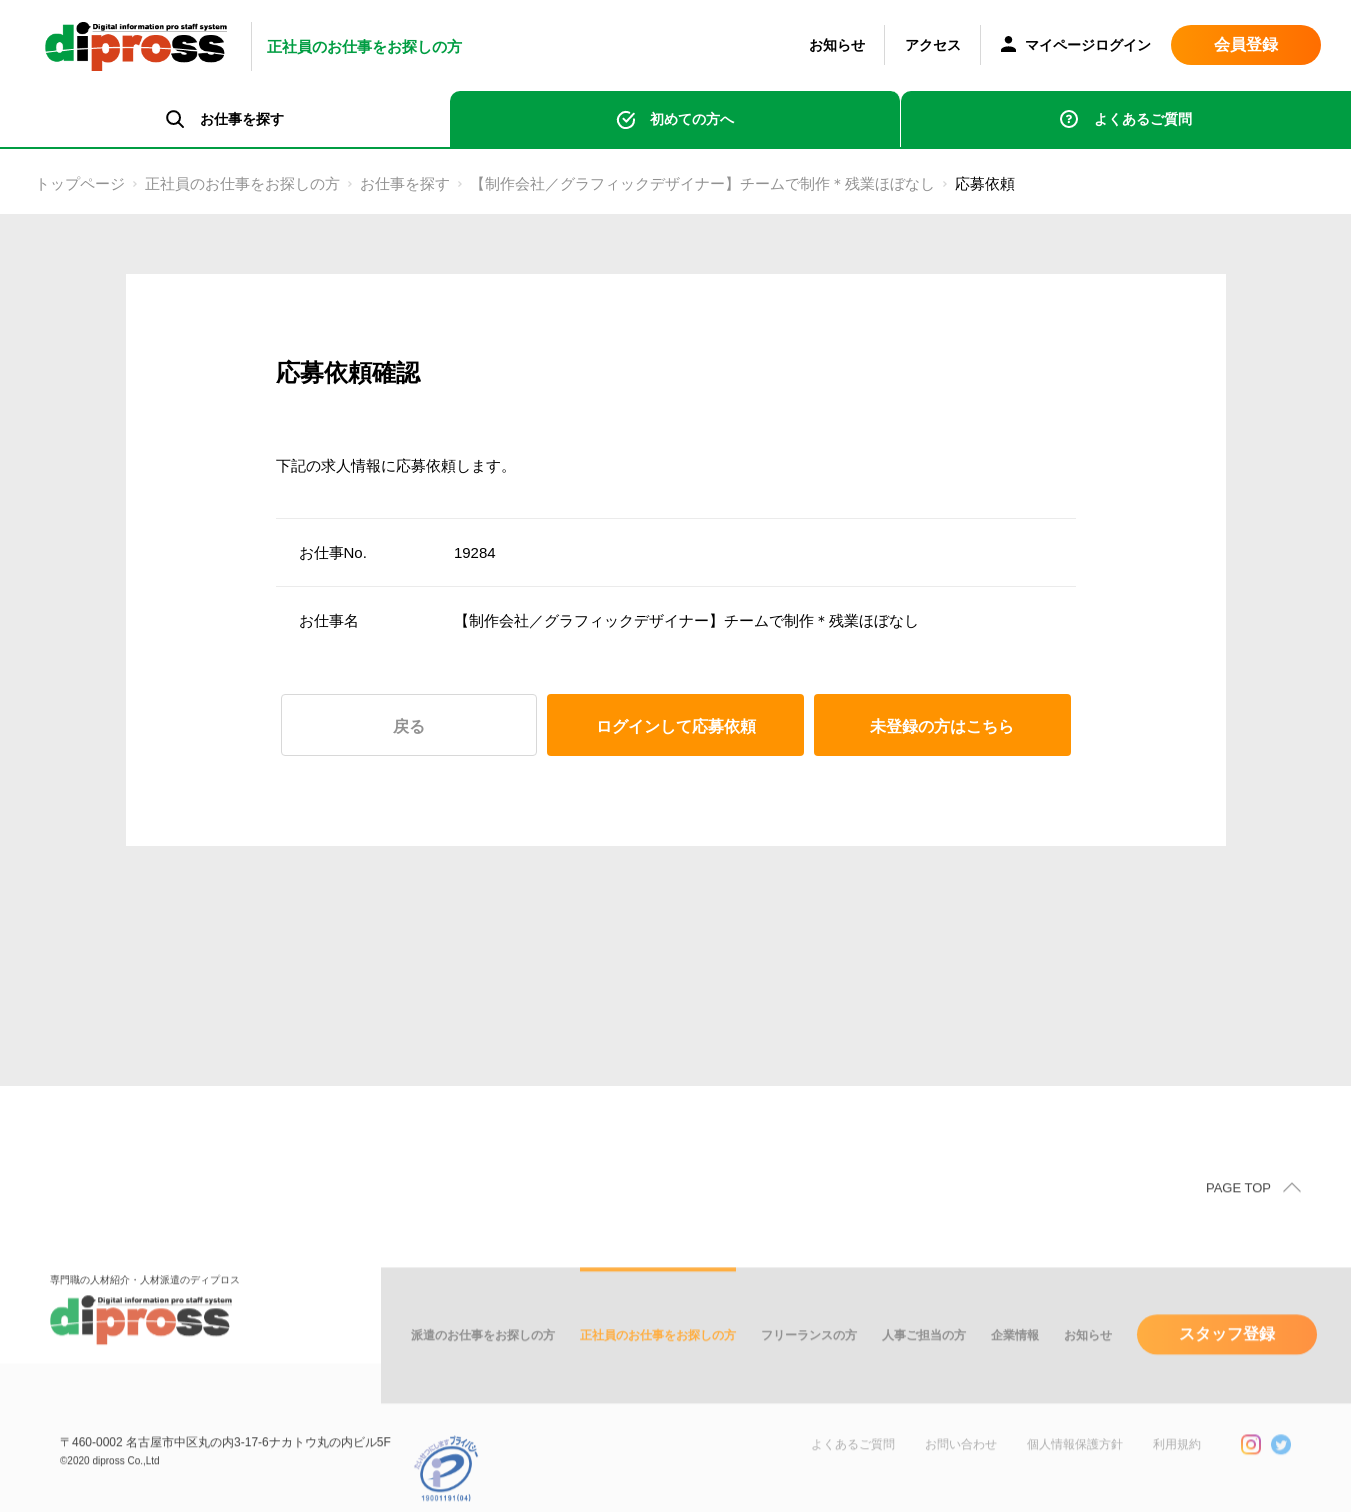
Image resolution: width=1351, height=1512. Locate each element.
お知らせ (837, 45)
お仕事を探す (405, 183)
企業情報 (1015, 1355)
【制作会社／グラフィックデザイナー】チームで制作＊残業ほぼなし (702, 183)
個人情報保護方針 (1075, 1464)
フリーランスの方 (809, 1355)
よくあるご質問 (1143, 119)
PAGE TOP (1238, 1207)
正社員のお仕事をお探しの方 (242, 183)
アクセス (933, 45)
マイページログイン (1076, 46)
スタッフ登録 (1227, 1353)
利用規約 (1177, 1464)
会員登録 (1246, 44)
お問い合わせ (961, 1464)
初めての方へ (692, 119)
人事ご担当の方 (924, 1355)
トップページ (80, 183)
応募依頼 (985, 183)
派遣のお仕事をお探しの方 (483, 1355)
